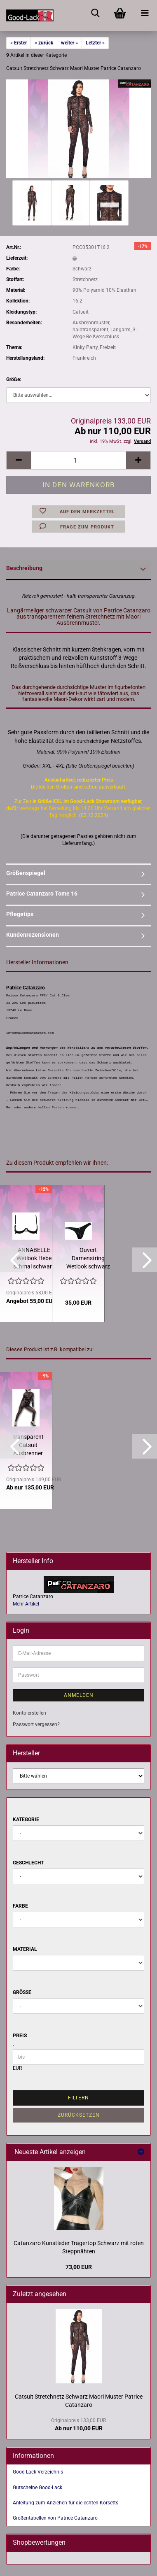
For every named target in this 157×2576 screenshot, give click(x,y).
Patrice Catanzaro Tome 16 (41, 893)
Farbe (20, 1906)
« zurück (44, 43)
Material (25, 1949)
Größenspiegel (25, 873)
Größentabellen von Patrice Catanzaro (55, 2518)
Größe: (13, 379)
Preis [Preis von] (20, 2035)
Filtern (78, 2098)
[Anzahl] (78, 460)
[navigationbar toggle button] (144, 12)
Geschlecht (28, 1863)
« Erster (18, 43)
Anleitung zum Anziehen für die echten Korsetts (65, 2503)
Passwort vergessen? (36, 1724)
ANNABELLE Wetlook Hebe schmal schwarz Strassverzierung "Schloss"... (34, 1259)
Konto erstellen (29, 1713)
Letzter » (95, 43)
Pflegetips (19, 914)
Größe (22, 1992)
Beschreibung (24, 568)
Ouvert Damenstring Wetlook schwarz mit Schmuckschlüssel (88, 1259)
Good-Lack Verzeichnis (38, 2472)
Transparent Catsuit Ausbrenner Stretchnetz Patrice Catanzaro (28, 1445)
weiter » (69, 43)
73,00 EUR (79, 2267)
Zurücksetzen (79, 2115)
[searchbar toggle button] (95, 12)
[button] (18, 460)
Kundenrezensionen (32, 934)
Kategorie (26, 1819)
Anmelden (79, 1695)
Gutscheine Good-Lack (37, 2487)
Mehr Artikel (26, 1604)
